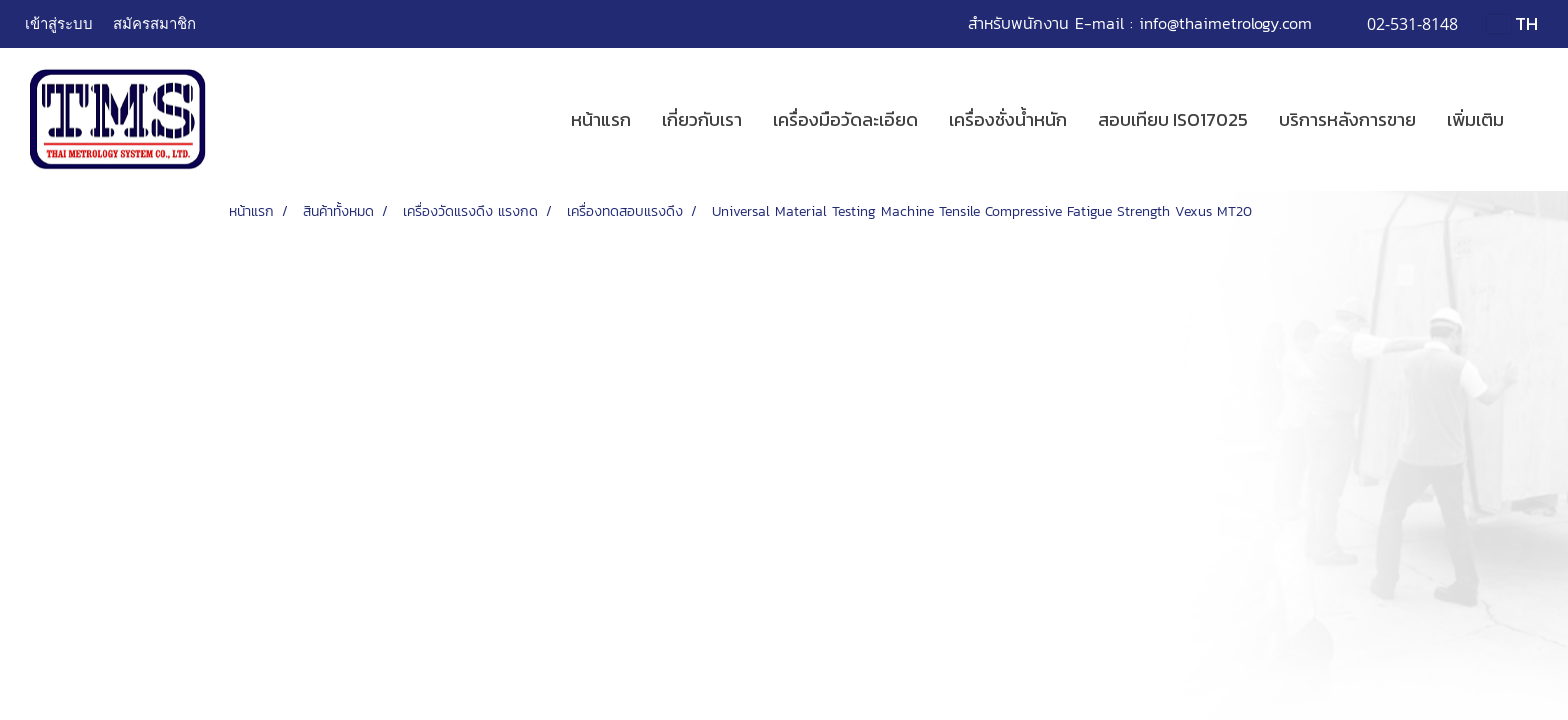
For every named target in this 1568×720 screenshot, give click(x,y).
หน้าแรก (601, 119)
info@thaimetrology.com (1225, 23)
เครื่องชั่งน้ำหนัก (1008, 119)
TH (1512, 23)
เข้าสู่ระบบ (59, 24)
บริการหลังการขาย (1347, 119)
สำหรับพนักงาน (1018, 23)
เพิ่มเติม (1475, 119)
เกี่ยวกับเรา (702, 119)
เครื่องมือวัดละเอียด (845, 119)
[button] (1537, 120)
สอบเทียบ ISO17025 (1173, 119)
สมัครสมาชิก (154, 24)
